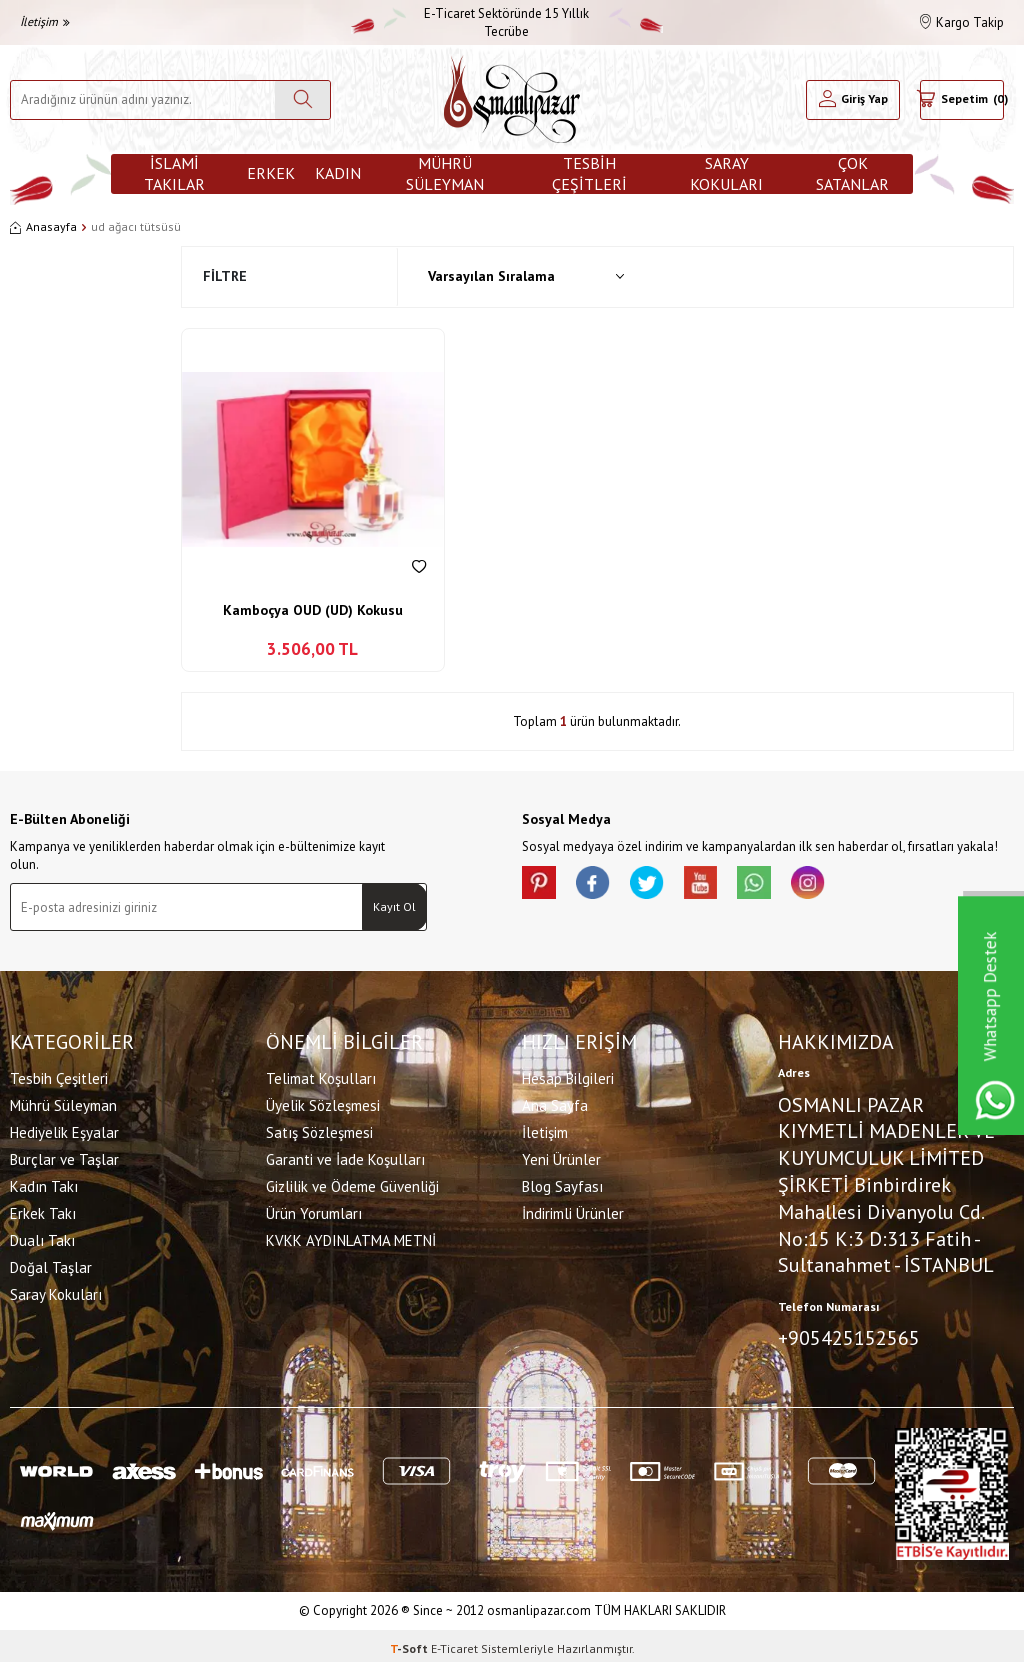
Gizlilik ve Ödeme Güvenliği (352, 1184)
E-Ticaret (454, 1642)
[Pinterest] (542, 886)
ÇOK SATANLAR (852, 174)
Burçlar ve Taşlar (64, 1157)
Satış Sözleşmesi (319, 1130)
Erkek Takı (43, 1211)
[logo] (512, 99)
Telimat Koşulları (321, 1076)
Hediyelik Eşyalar (64, 1130)
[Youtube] (722, 886)
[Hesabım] (853, 100)
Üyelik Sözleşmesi (323, 1103)
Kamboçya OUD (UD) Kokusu (313, 610)
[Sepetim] (962, 100)
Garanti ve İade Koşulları (345, 1157)
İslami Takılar (174, 174)
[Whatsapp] (782, 886)
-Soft (410, 1642)
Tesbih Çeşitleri (589, 174)
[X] (662, 886)
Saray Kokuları (726, 174)
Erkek (271, 173)
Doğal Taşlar (51, 1265)
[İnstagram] (842, 886)
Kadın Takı (44, 1184)
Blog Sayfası (562, 1184)
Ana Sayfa (555, 1103)
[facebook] (602, 886)
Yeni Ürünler (561, 1157)
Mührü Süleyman (445, 174)
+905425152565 (849, 1336)
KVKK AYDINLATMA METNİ (351, 1238)
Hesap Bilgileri (568, 1076)
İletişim (45, 21)
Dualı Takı (42, 1238)
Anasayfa (43, 226)
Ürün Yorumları (314, 1211)
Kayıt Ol (394, 906)
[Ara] (302, 100)
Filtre (225, 276)
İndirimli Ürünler (573, 1211)
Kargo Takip (962, 22)
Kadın (338, 173)
